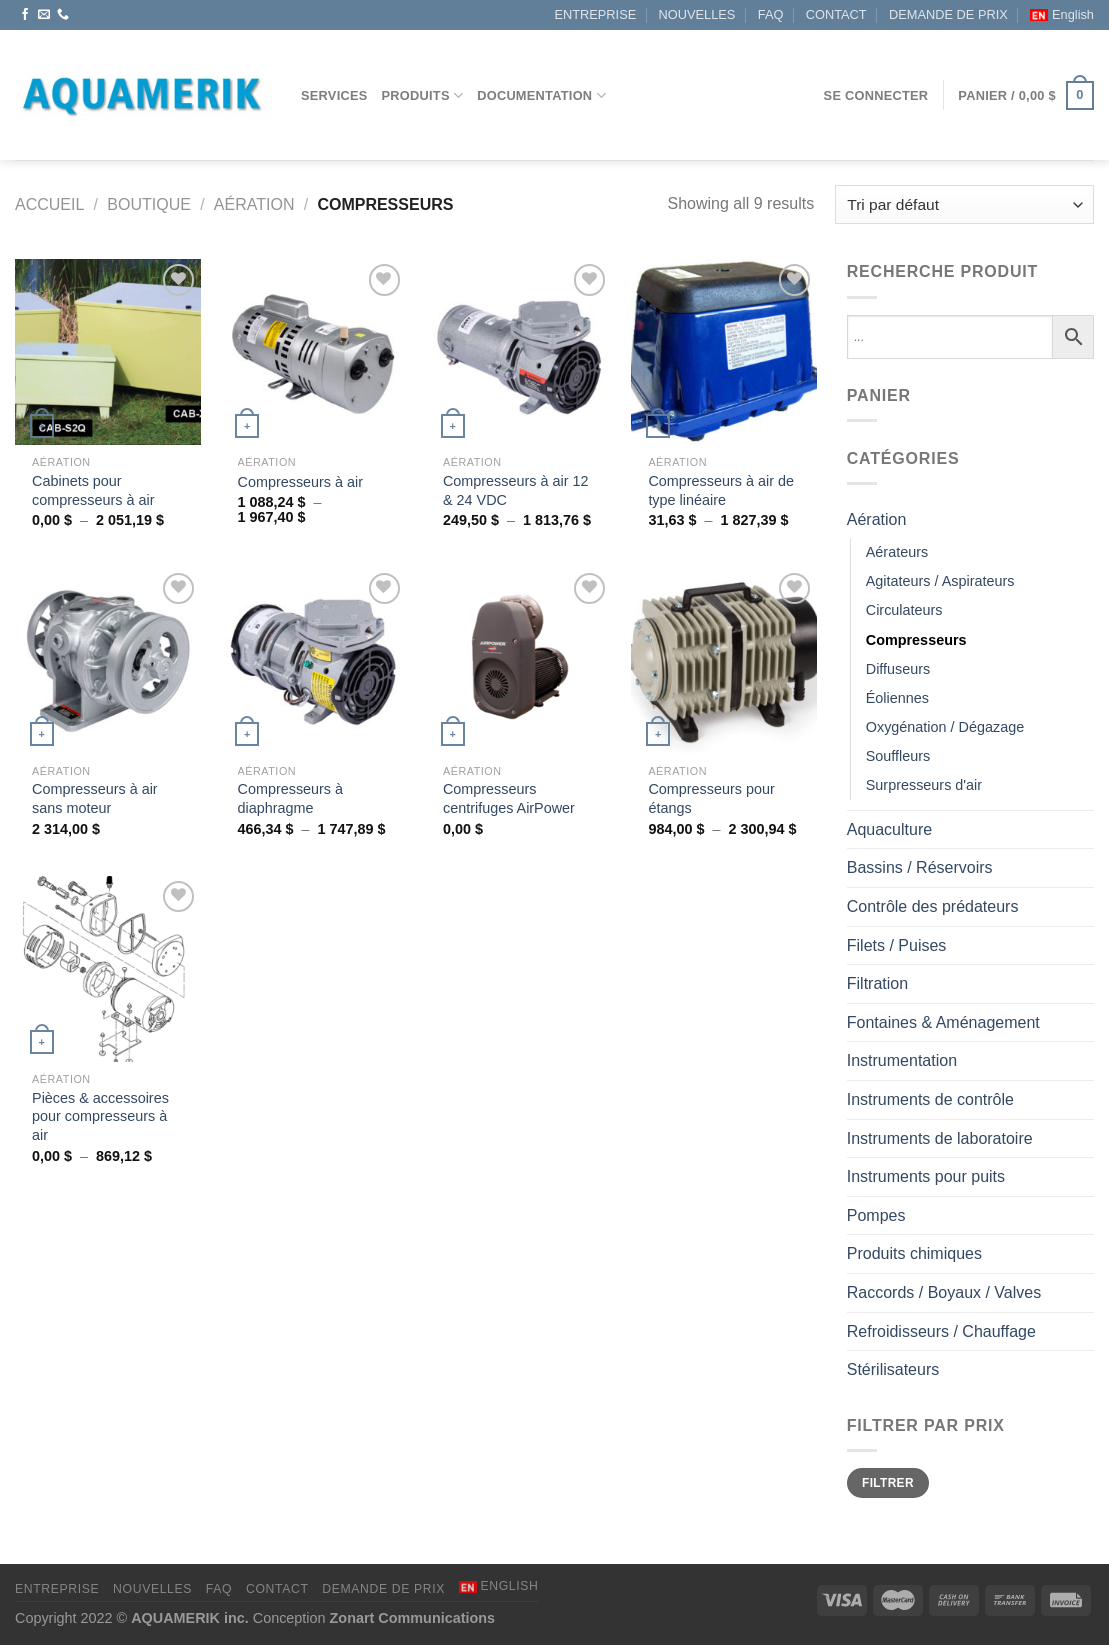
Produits (423, 95)
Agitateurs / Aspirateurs (940, 581)
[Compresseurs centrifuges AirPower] (519, 661)
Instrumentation (902, 1060)
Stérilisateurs (893, 1369)
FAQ (771, 14)
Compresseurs (916, 640)
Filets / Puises (897, 945)
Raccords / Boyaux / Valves (944, 1292)
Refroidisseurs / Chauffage (941, 1331)
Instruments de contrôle (930, 1099)
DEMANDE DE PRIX (948, 14)
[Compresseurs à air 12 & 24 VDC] (519, 352)
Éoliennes (897, 698)
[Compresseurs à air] (313, 352)
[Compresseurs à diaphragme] (313, 661)
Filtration (877, 983)
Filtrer (888, 1483)
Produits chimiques (914, 1253)
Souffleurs (898, 756)
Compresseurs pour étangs (711, 798)
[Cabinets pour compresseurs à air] (108, 352)
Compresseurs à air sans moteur (95, 798)
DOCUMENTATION (541, 95)
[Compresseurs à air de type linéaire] (724, 352)
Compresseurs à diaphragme (291, 798)
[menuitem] (1062, 15)
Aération (254, 204)
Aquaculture (889, 829)
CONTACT (836, 14)
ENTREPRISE (595, 14)
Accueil (49, 204)
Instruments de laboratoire (940, 1138)
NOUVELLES (697, 14)
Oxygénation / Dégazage (945, 727)
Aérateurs (897, 552)
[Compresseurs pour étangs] (724, 661)
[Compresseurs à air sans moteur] (108, 661)
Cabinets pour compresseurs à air (93, 490)
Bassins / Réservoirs (920, 867)
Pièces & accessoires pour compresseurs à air (100, 1116)
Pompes (876, 1215)
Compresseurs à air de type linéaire (721, 490)
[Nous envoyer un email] (44, 15)
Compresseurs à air (301, 482)
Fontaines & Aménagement (943, 1022)
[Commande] (964, 204)
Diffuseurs (898, 669)
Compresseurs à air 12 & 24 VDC (516, 490)
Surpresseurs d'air (924, 785)
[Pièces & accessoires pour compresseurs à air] (108, 969)
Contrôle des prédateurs (933, 906)
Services (334, 95)
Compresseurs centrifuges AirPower (509, 798)
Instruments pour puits (926, 1176)
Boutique (149, 204)
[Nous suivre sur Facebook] (25, 15)
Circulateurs (904, 610)
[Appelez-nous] (63, 15)
